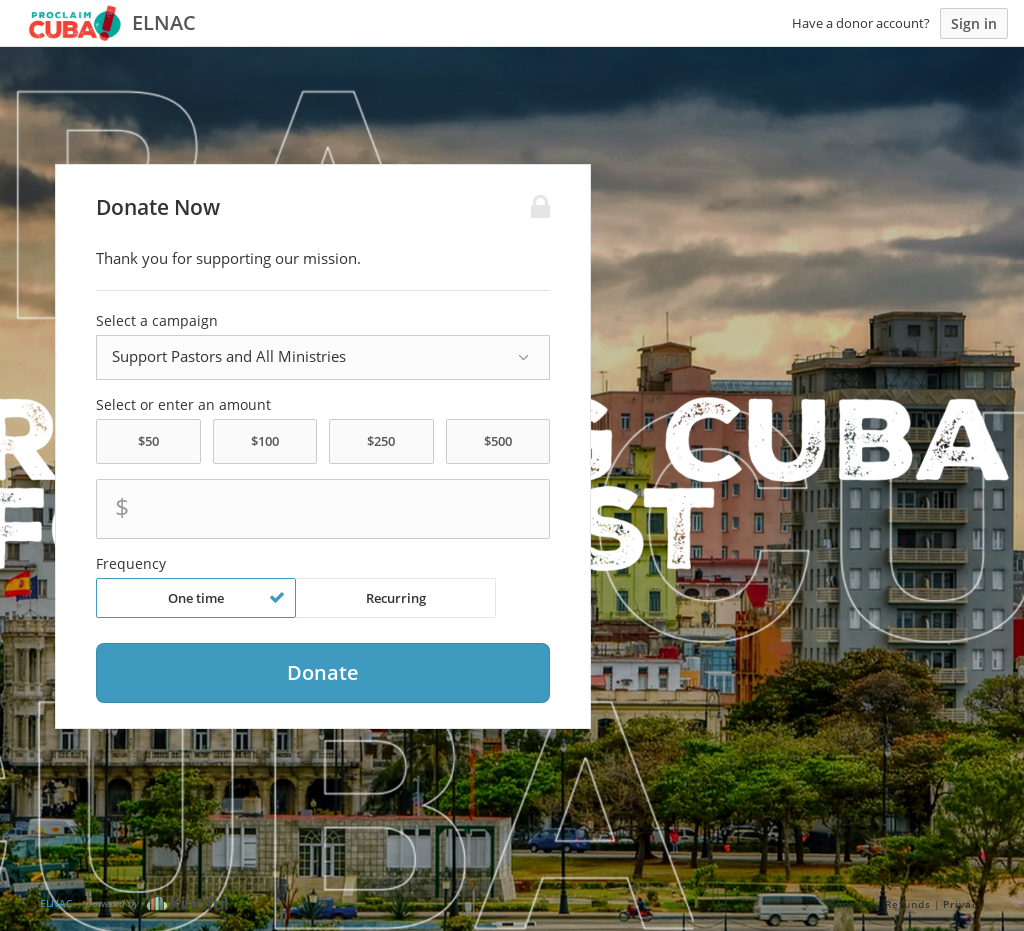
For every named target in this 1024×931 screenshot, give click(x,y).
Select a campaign (157, 321)
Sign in (974, 23)
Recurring (396, 598)
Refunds (908, 904)
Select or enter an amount (183, 405)
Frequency (131, 564)
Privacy (963, 904)
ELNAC (56, 903)
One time (226, 598)
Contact (851, 904)
